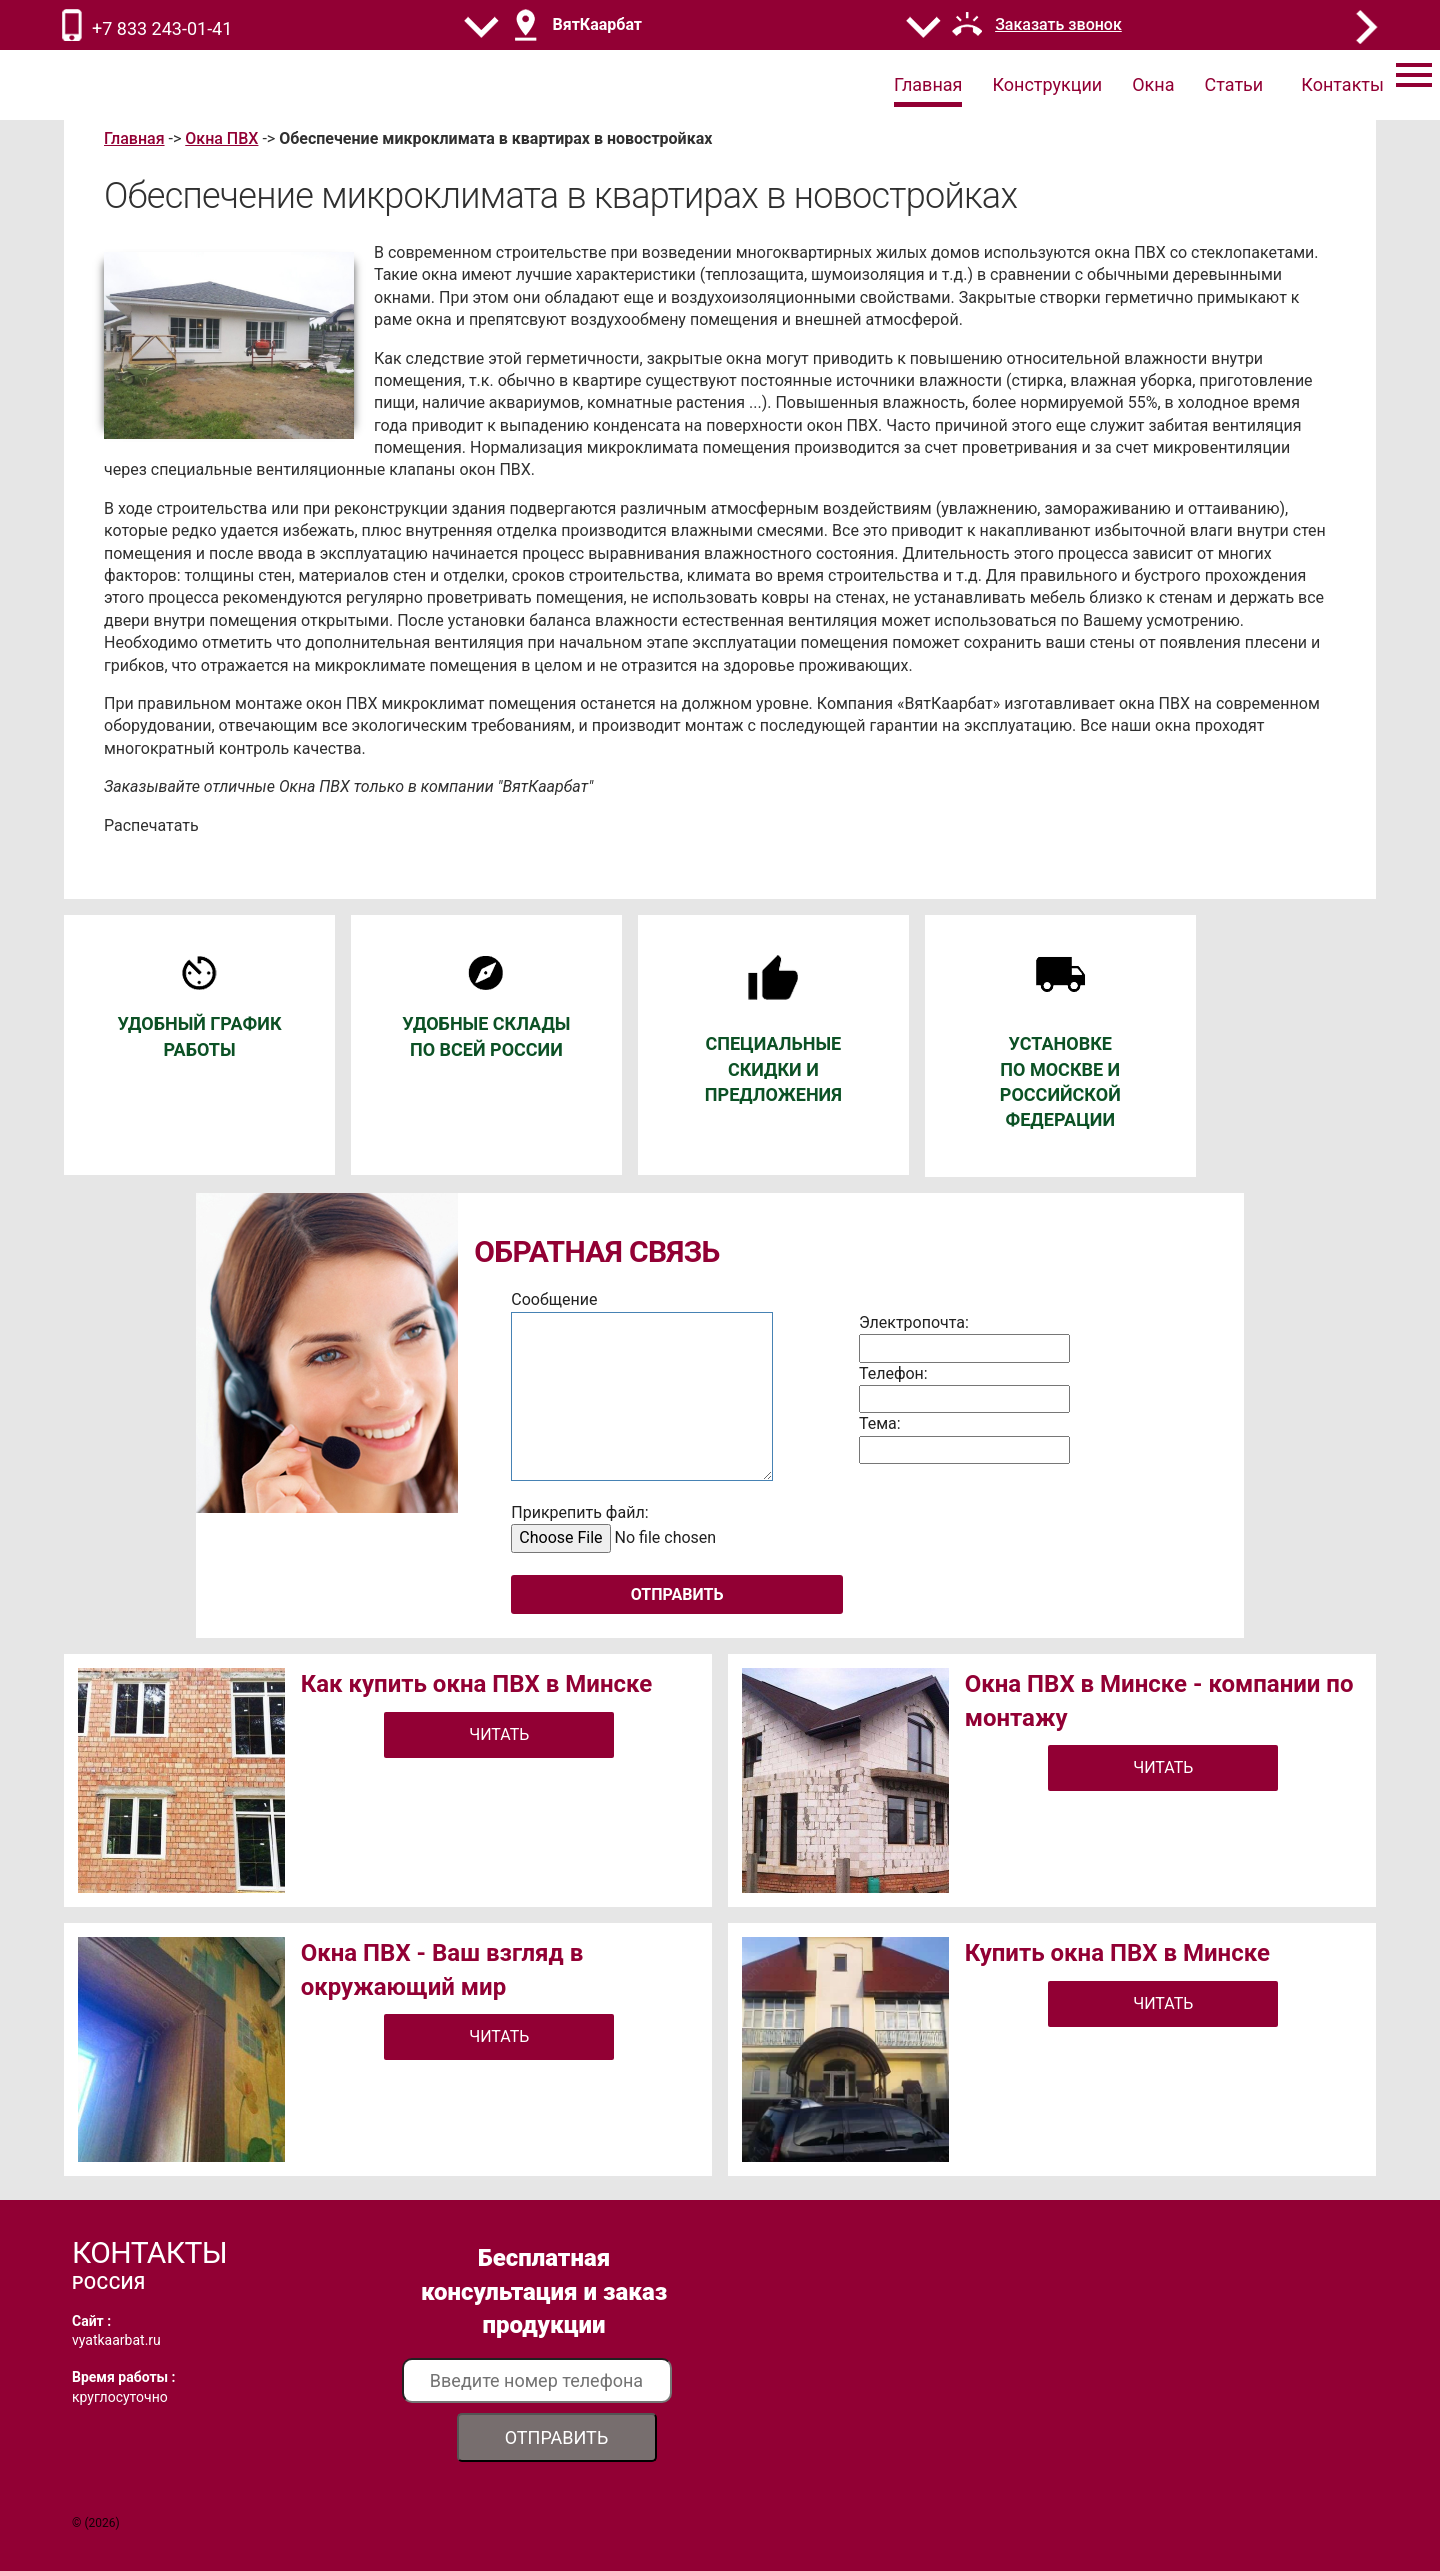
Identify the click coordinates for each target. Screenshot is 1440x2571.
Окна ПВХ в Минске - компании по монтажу (1159, 1701)
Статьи (1234, 84)
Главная (928, 84)
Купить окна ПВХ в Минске (1117, 1953)
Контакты (1342, 84)
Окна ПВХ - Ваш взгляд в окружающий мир (442, 1970)
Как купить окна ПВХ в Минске (477, 1684)
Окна (1153, 84)
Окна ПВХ (221, 138)
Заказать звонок (1058, 24)
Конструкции (1047, 84)
